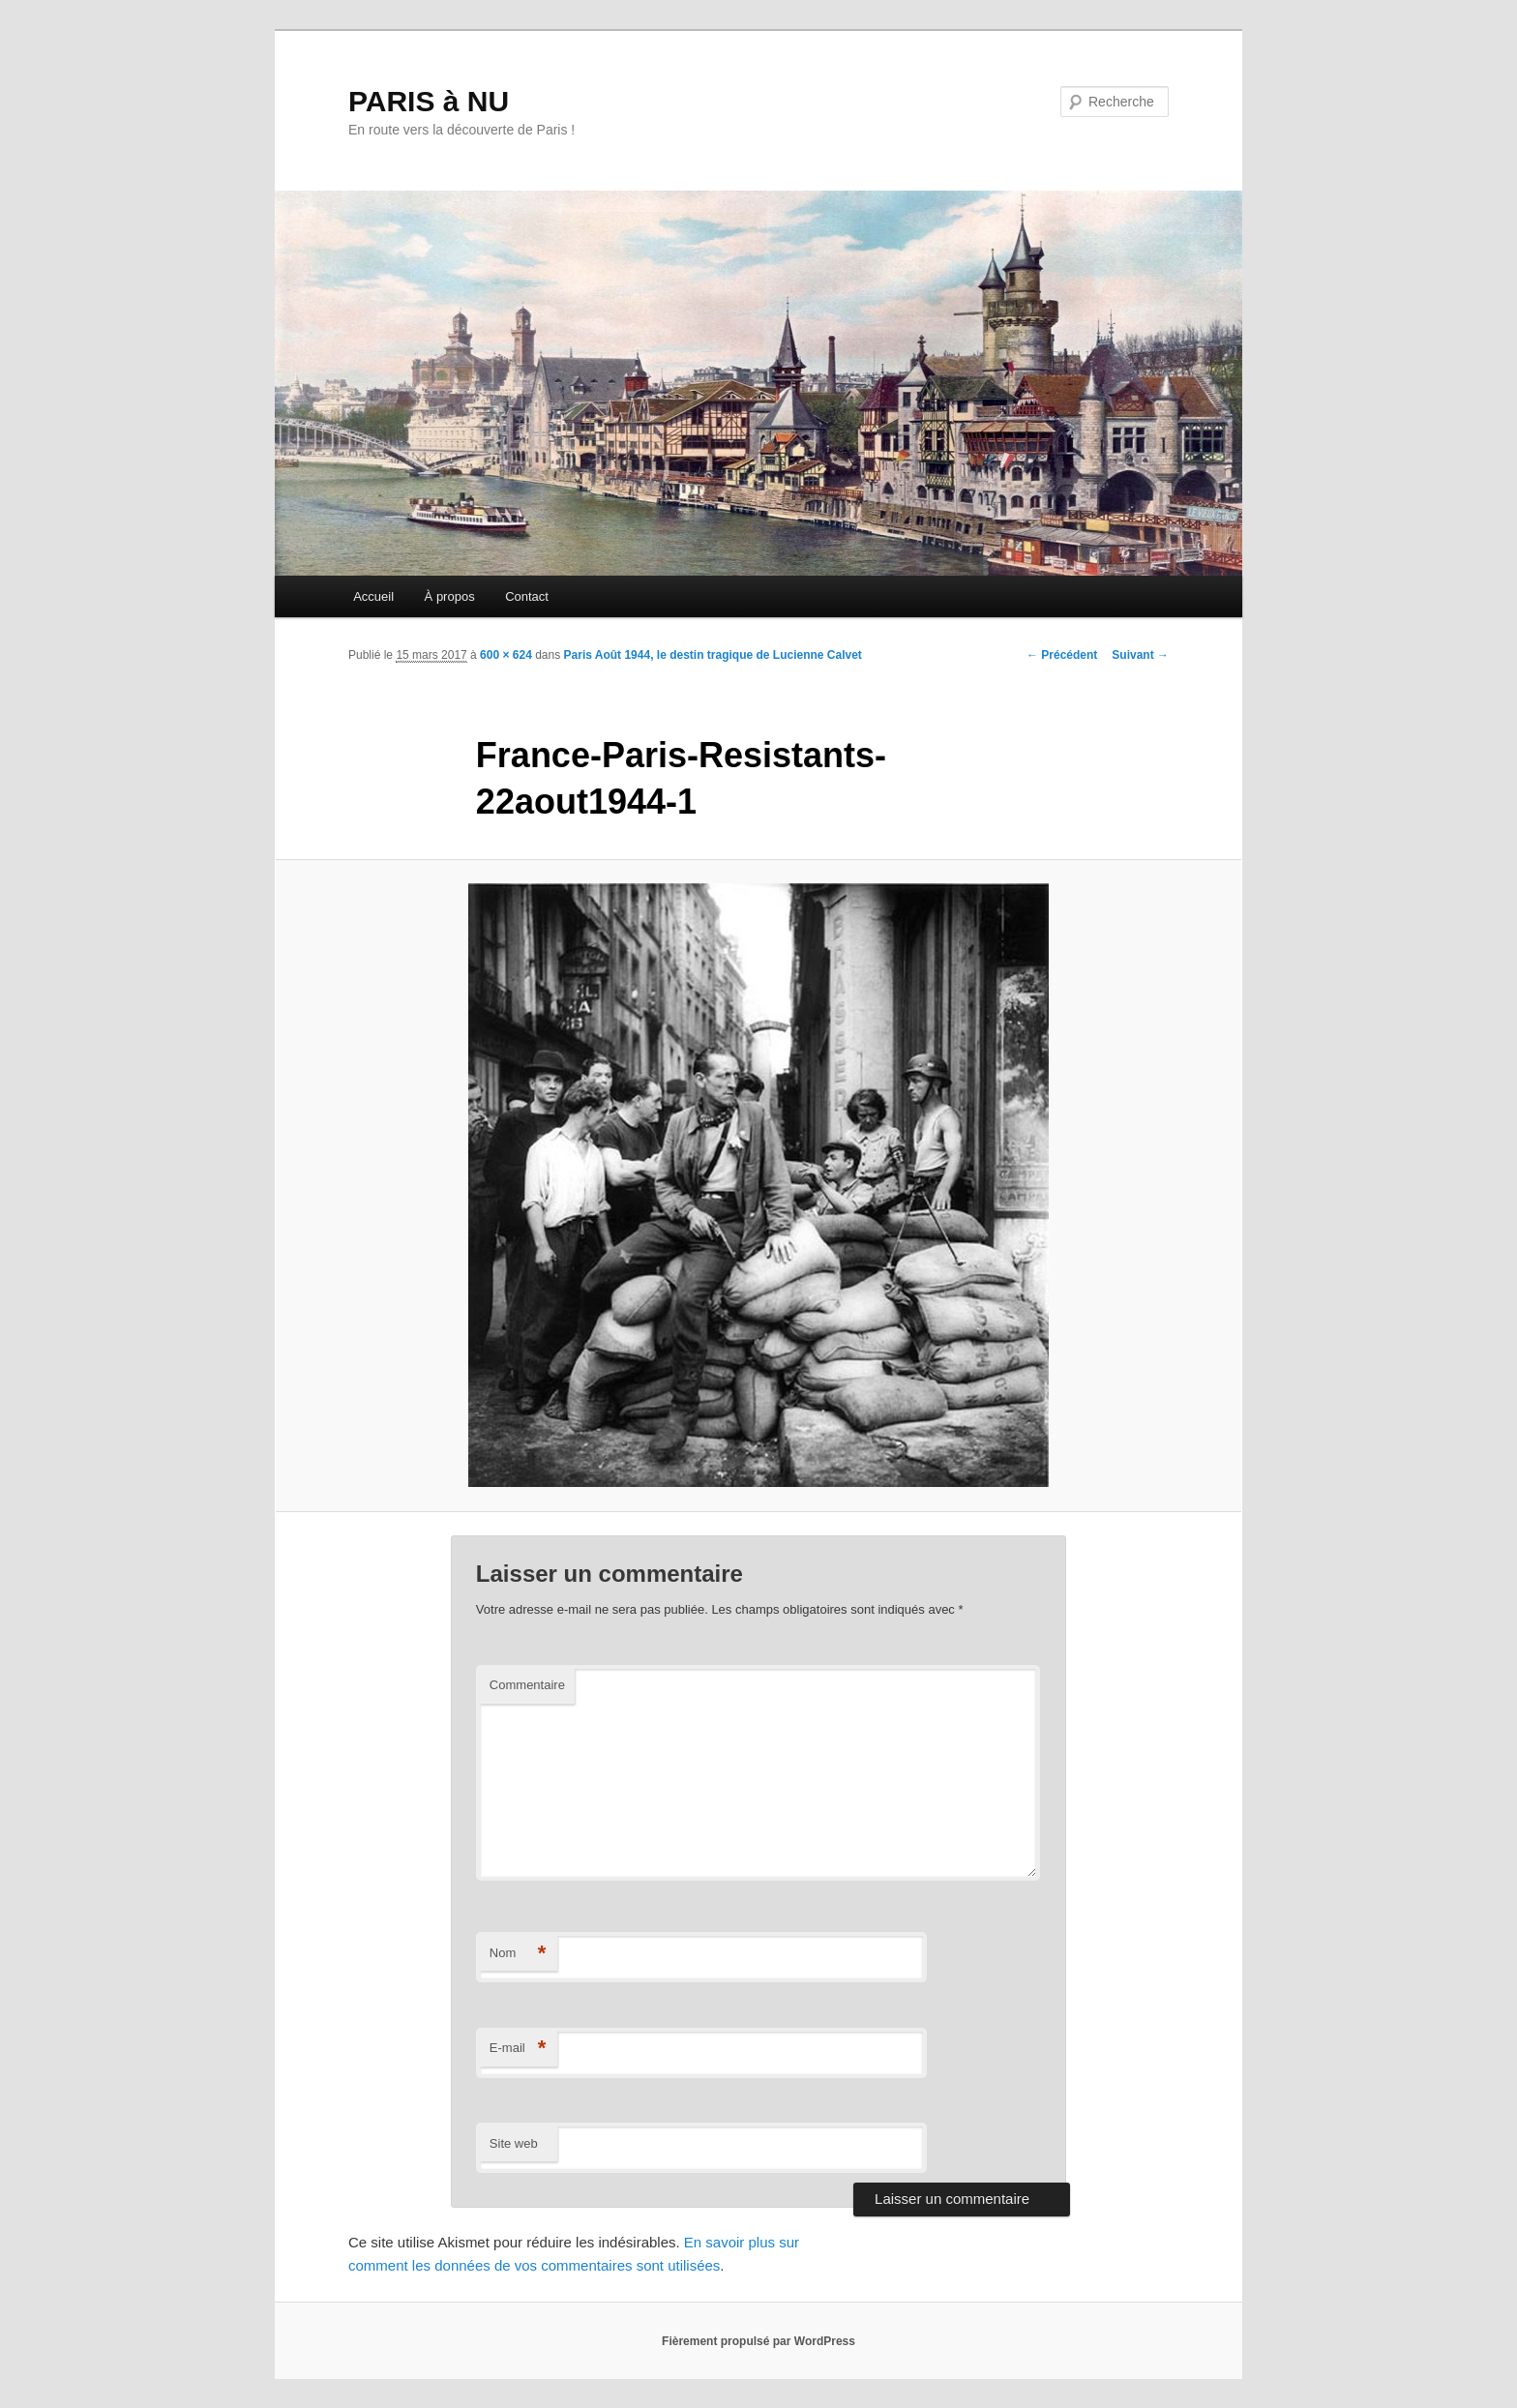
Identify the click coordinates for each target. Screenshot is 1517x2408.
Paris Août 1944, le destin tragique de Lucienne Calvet (713, 655)
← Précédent (1061, 655)
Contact (527, 596)
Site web (514, 2143)
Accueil (373, 596)
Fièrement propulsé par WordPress (758, 2341)
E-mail (518, 2049)
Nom (518, 1954)
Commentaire (527, 1685)
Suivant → (1140, 655)
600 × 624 (506, 655)
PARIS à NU (428, 101)
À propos (450, 596)
